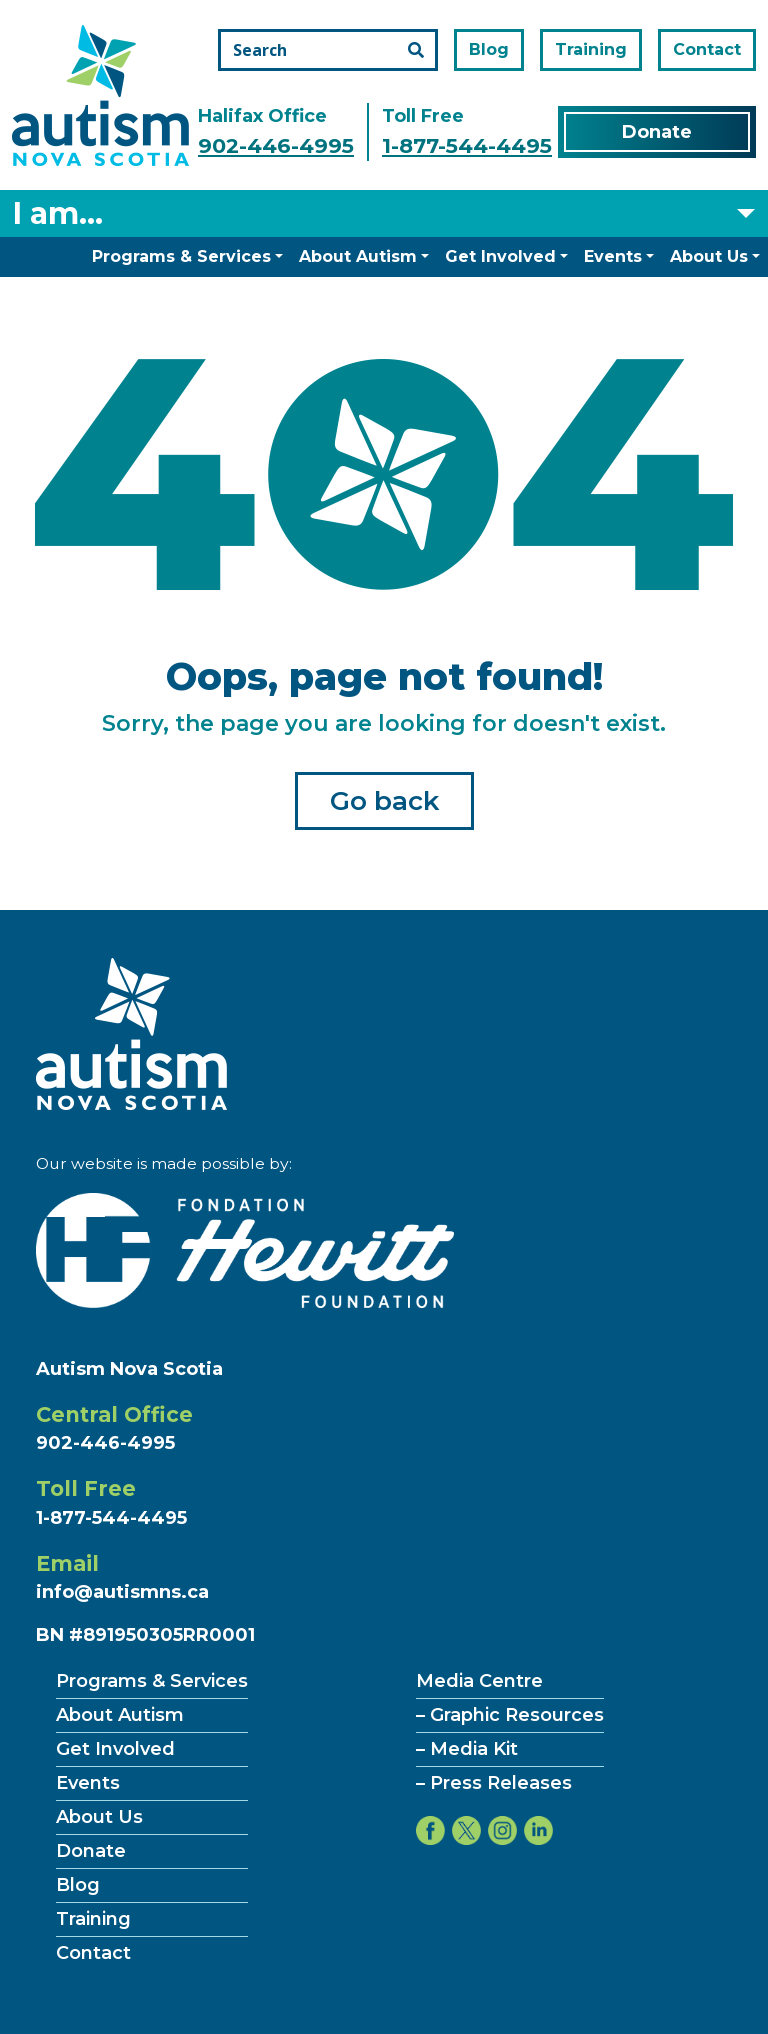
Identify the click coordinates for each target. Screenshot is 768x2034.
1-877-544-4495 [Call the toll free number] (467, 145)
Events (613, 256)
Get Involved (500, 256)
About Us (709, 256)
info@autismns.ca (122, 1592)
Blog (489, 49)
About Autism (358, 256)
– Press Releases (494, 1783)
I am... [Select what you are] (58, 213)
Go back (384, 801)
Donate (657, 132)
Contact (707, 49)
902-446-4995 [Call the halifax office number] (276, 145)
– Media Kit (467, 1749)
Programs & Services (181, 256)
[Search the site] (328, 50)
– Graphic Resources (510, 1715)
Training (591, 49)
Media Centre (479, 1681)
